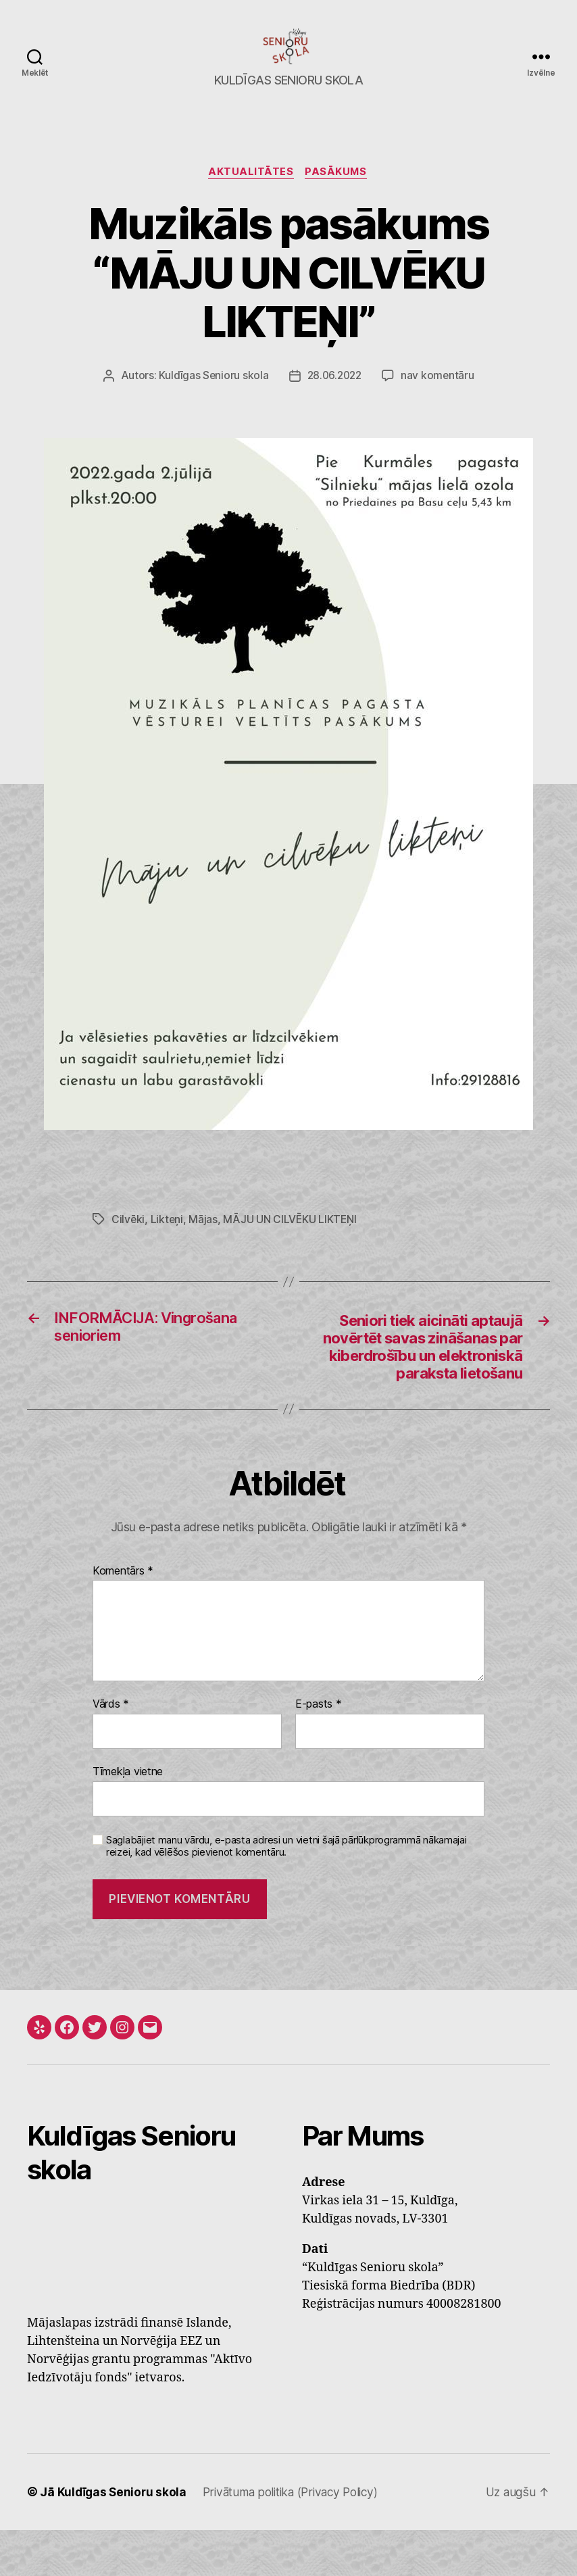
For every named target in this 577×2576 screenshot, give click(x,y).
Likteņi (167, 1240)
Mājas (204, 1240)
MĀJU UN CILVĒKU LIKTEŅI (291, 1240)
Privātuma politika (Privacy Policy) (298, 2538)
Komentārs (123, 1618)
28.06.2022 (334, 396)
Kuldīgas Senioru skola (211, 396)
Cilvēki (128, 1240)
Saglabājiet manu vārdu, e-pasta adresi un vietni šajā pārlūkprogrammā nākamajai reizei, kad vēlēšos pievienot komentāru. (286, 1892)
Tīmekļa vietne (128, 1818)
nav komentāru (440, 396)
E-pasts (318, 1751)
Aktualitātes (250, 193)
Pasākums (338, 193)
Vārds (111, 1751)
